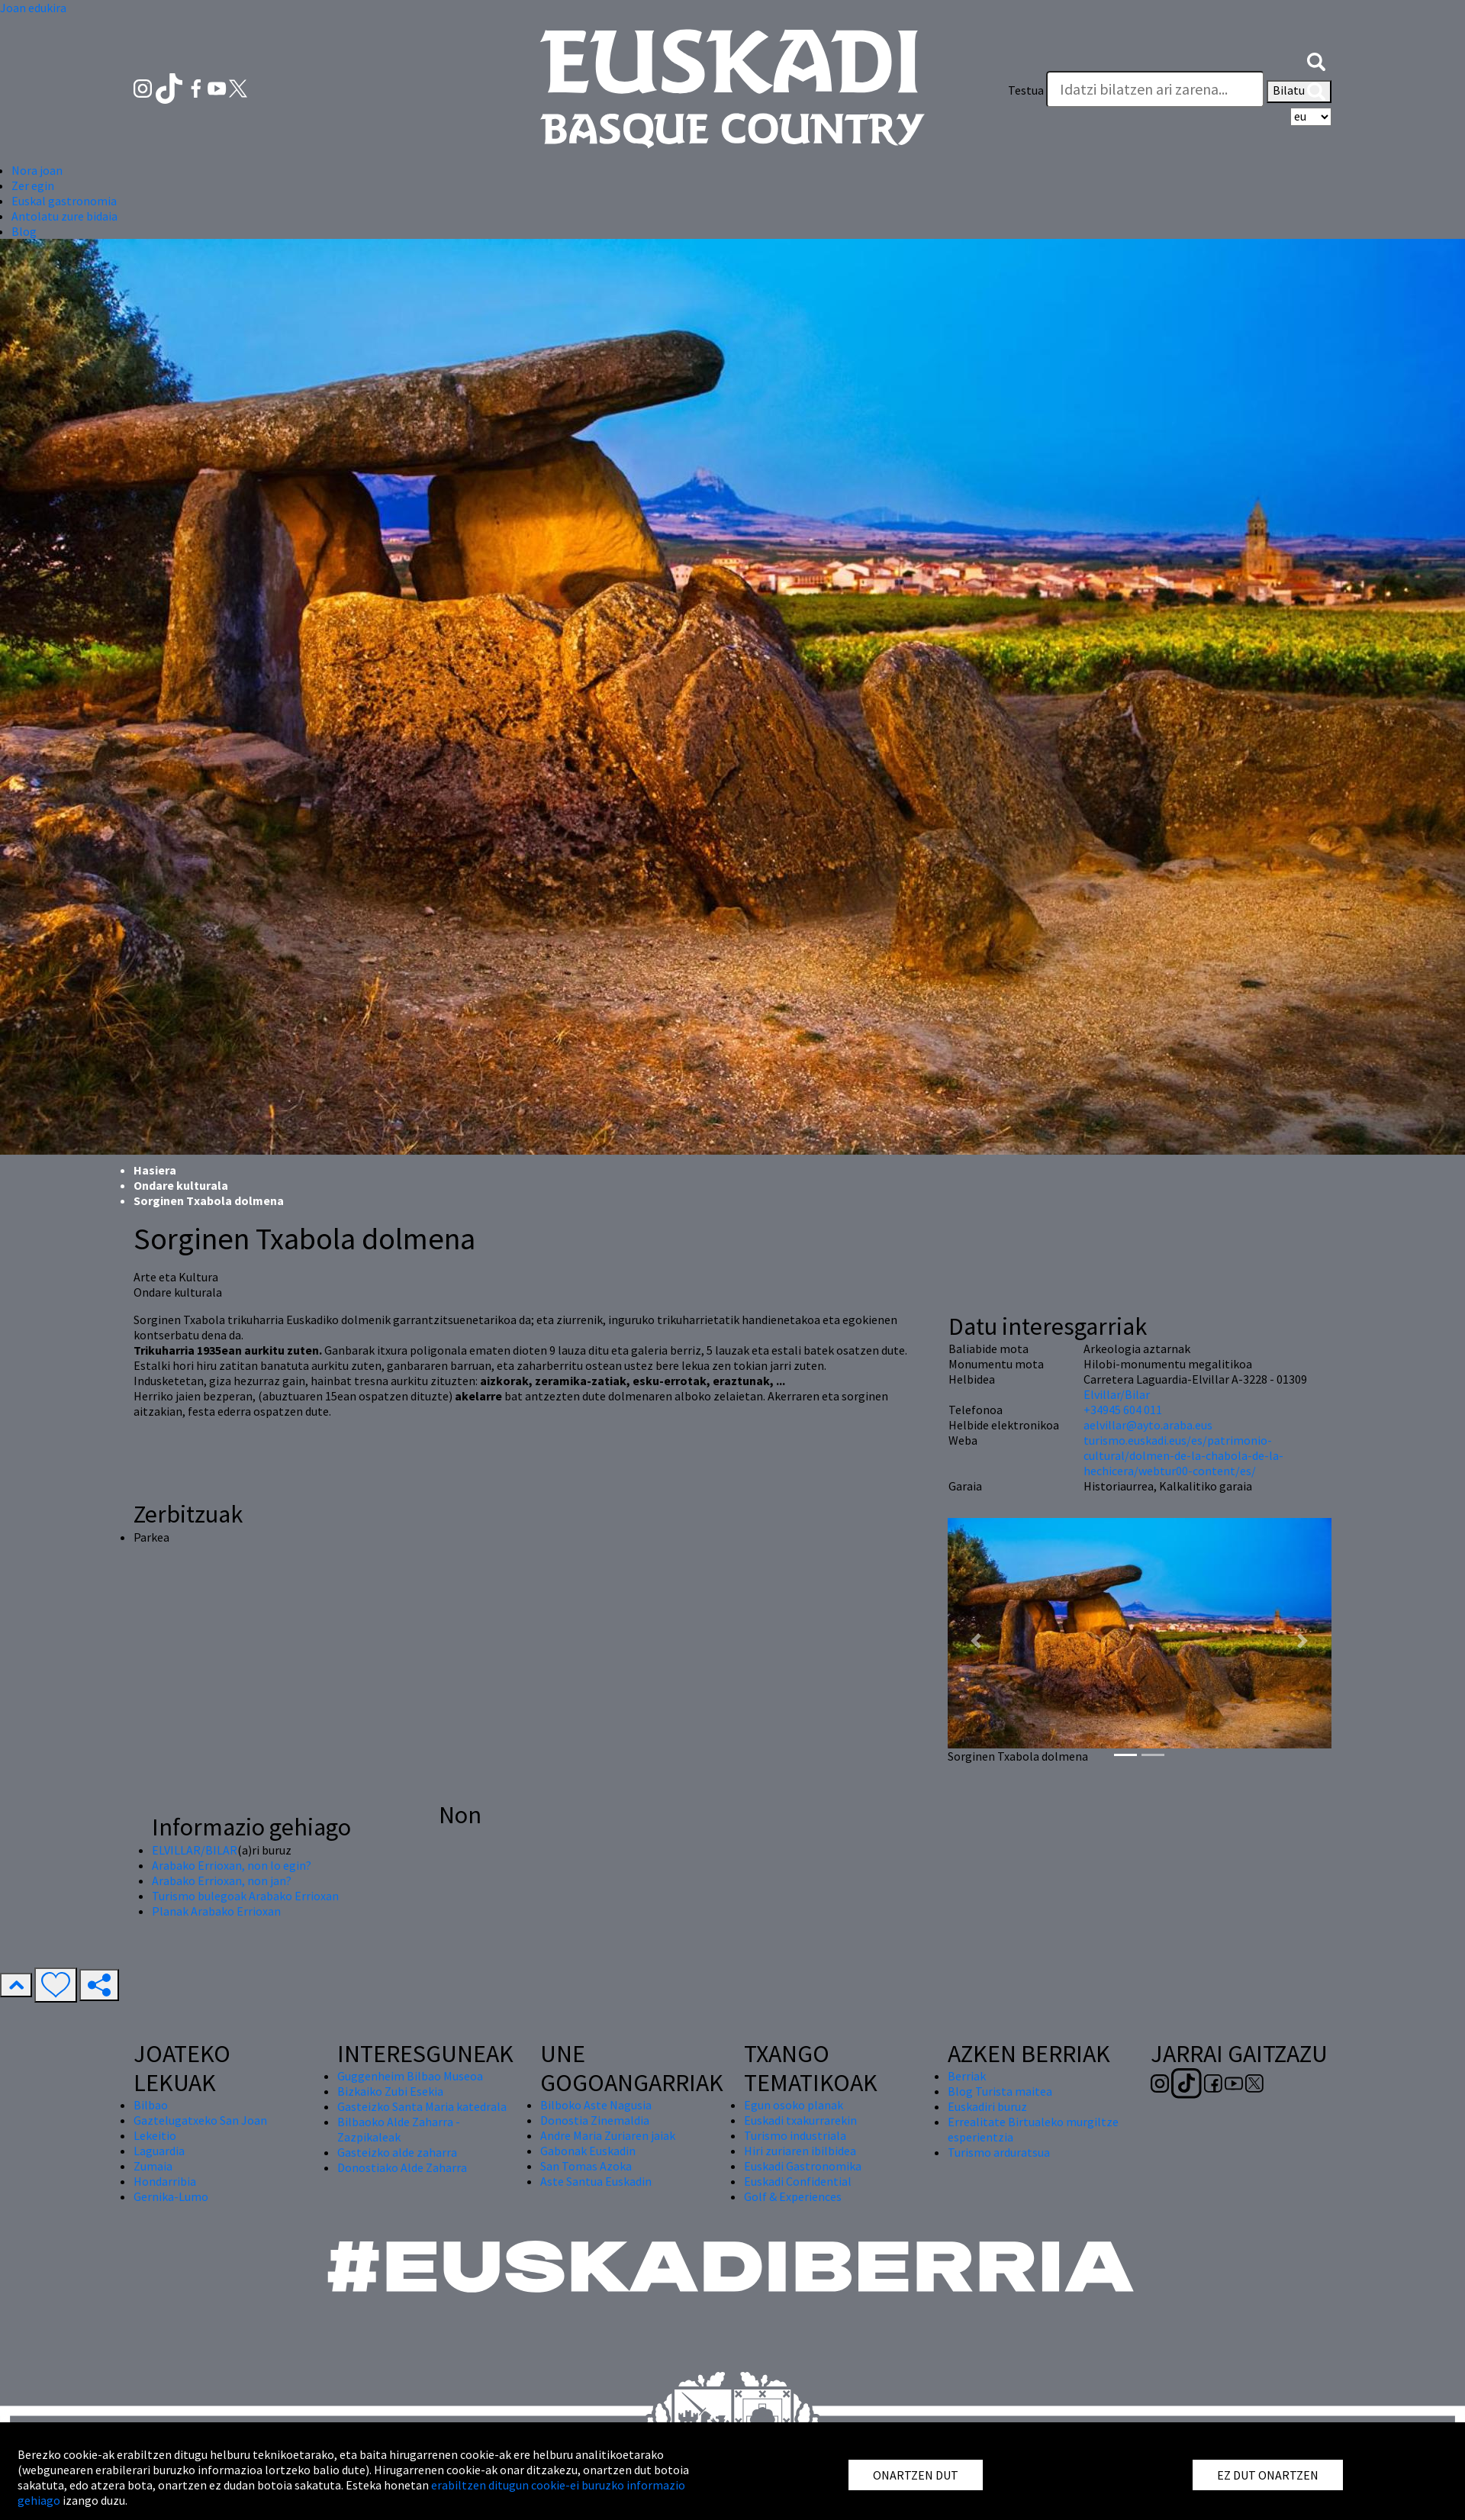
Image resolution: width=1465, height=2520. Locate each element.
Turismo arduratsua (999, 2152)
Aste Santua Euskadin (596, 2181)
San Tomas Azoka (586, 2166)
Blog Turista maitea (1000, 2091)
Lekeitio (155, 2135)
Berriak (967, 2075)
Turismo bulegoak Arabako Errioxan (245, 1895)
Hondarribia (165, 2181)
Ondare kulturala (181, 1185)
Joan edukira (33, 7)
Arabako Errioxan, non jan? (221, 1880)
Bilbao (151, 2104)
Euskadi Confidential (798, 2181)
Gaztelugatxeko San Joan (200, 2120)
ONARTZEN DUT (915, 2475)
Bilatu (1299, 91)
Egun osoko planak (793, 2104)
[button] (1316, 59)
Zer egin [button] (32, 185)
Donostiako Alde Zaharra (402, 2167)
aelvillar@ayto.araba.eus (1147, 1424)
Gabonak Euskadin (588, 2150)
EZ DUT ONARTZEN (1267, 2475)
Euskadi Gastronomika (802, 2166)
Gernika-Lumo (171, 2196)
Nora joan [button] (37, 170)
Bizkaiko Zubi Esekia (390, 2091)
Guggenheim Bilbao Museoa (410, 2075)
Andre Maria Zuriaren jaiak (607, 2135)
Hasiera (155, 1170)
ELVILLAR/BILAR (194, 1850)
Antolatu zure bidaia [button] (64, 216)
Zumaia (153, 2166)
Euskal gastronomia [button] (64, 200)
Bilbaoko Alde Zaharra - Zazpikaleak (398, 2129)
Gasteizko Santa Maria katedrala (422, 2106)
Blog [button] (24, 231)
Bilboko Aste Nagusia (596, 2104)
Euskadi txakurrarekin (800, 2120)
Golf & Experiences (793, 2196)
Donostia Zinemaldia (594, 2120)
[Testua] (1155, 89)
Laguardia (159, 2150)
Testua (1026, 90)
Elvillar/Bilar (1116, 1394)
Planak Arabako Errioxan (216, 1911)
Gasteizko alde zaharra (397, 2152)
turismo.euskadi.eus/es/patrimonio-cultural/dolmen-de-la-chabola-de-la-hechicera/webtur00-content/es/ (1183, 1455)
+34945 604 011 (1122, 1409)
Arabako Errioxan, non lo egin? (231, 1865)
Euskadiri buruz (987, 2106)
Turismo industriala (795, 2135)
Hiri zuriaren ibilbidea (800, 2150)
